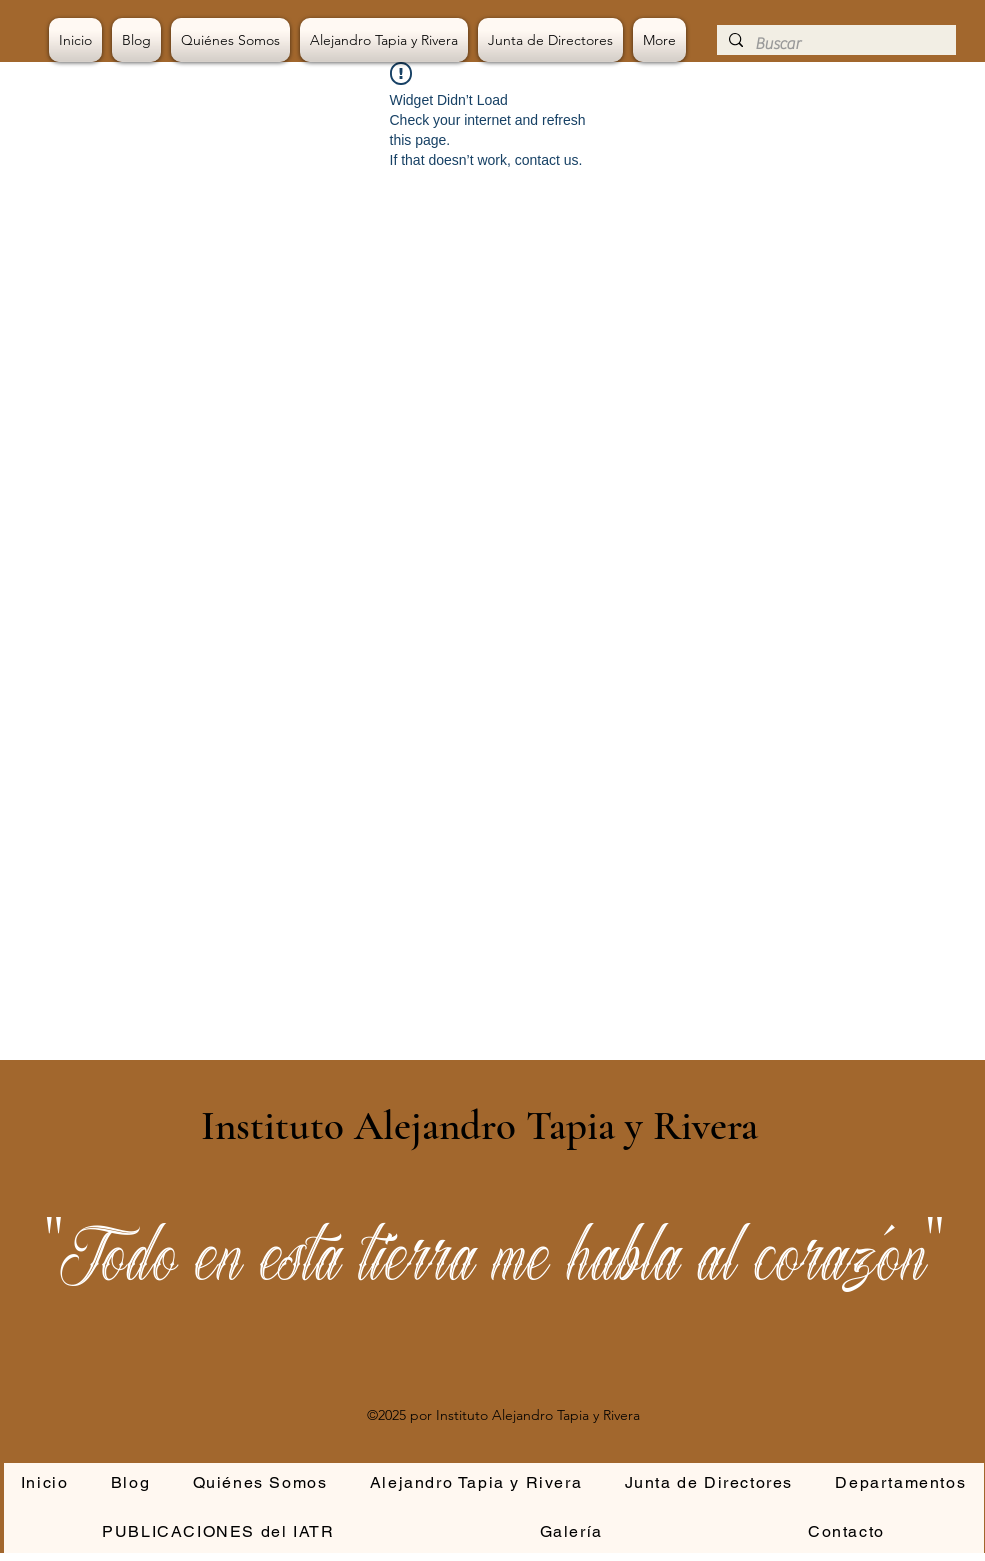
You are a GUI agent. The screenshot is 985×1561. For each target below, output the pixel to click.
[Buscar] (834, 44)
